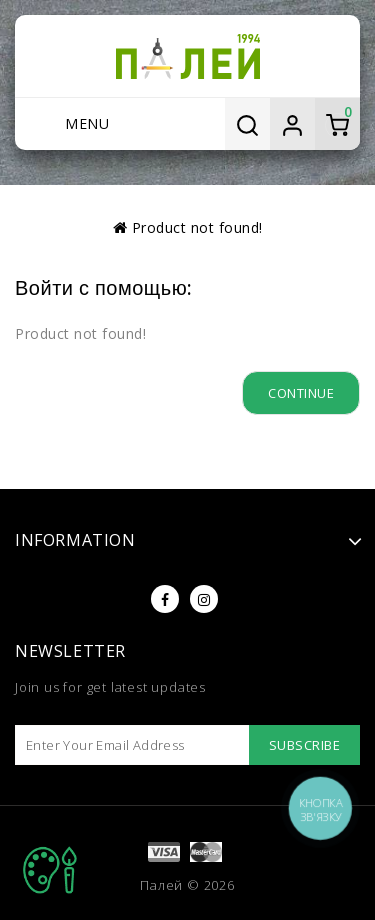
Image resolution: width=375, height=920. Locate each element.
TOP (50, 870)
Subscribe (305, 745)
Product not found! (197, 227)
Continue (301, 393)
